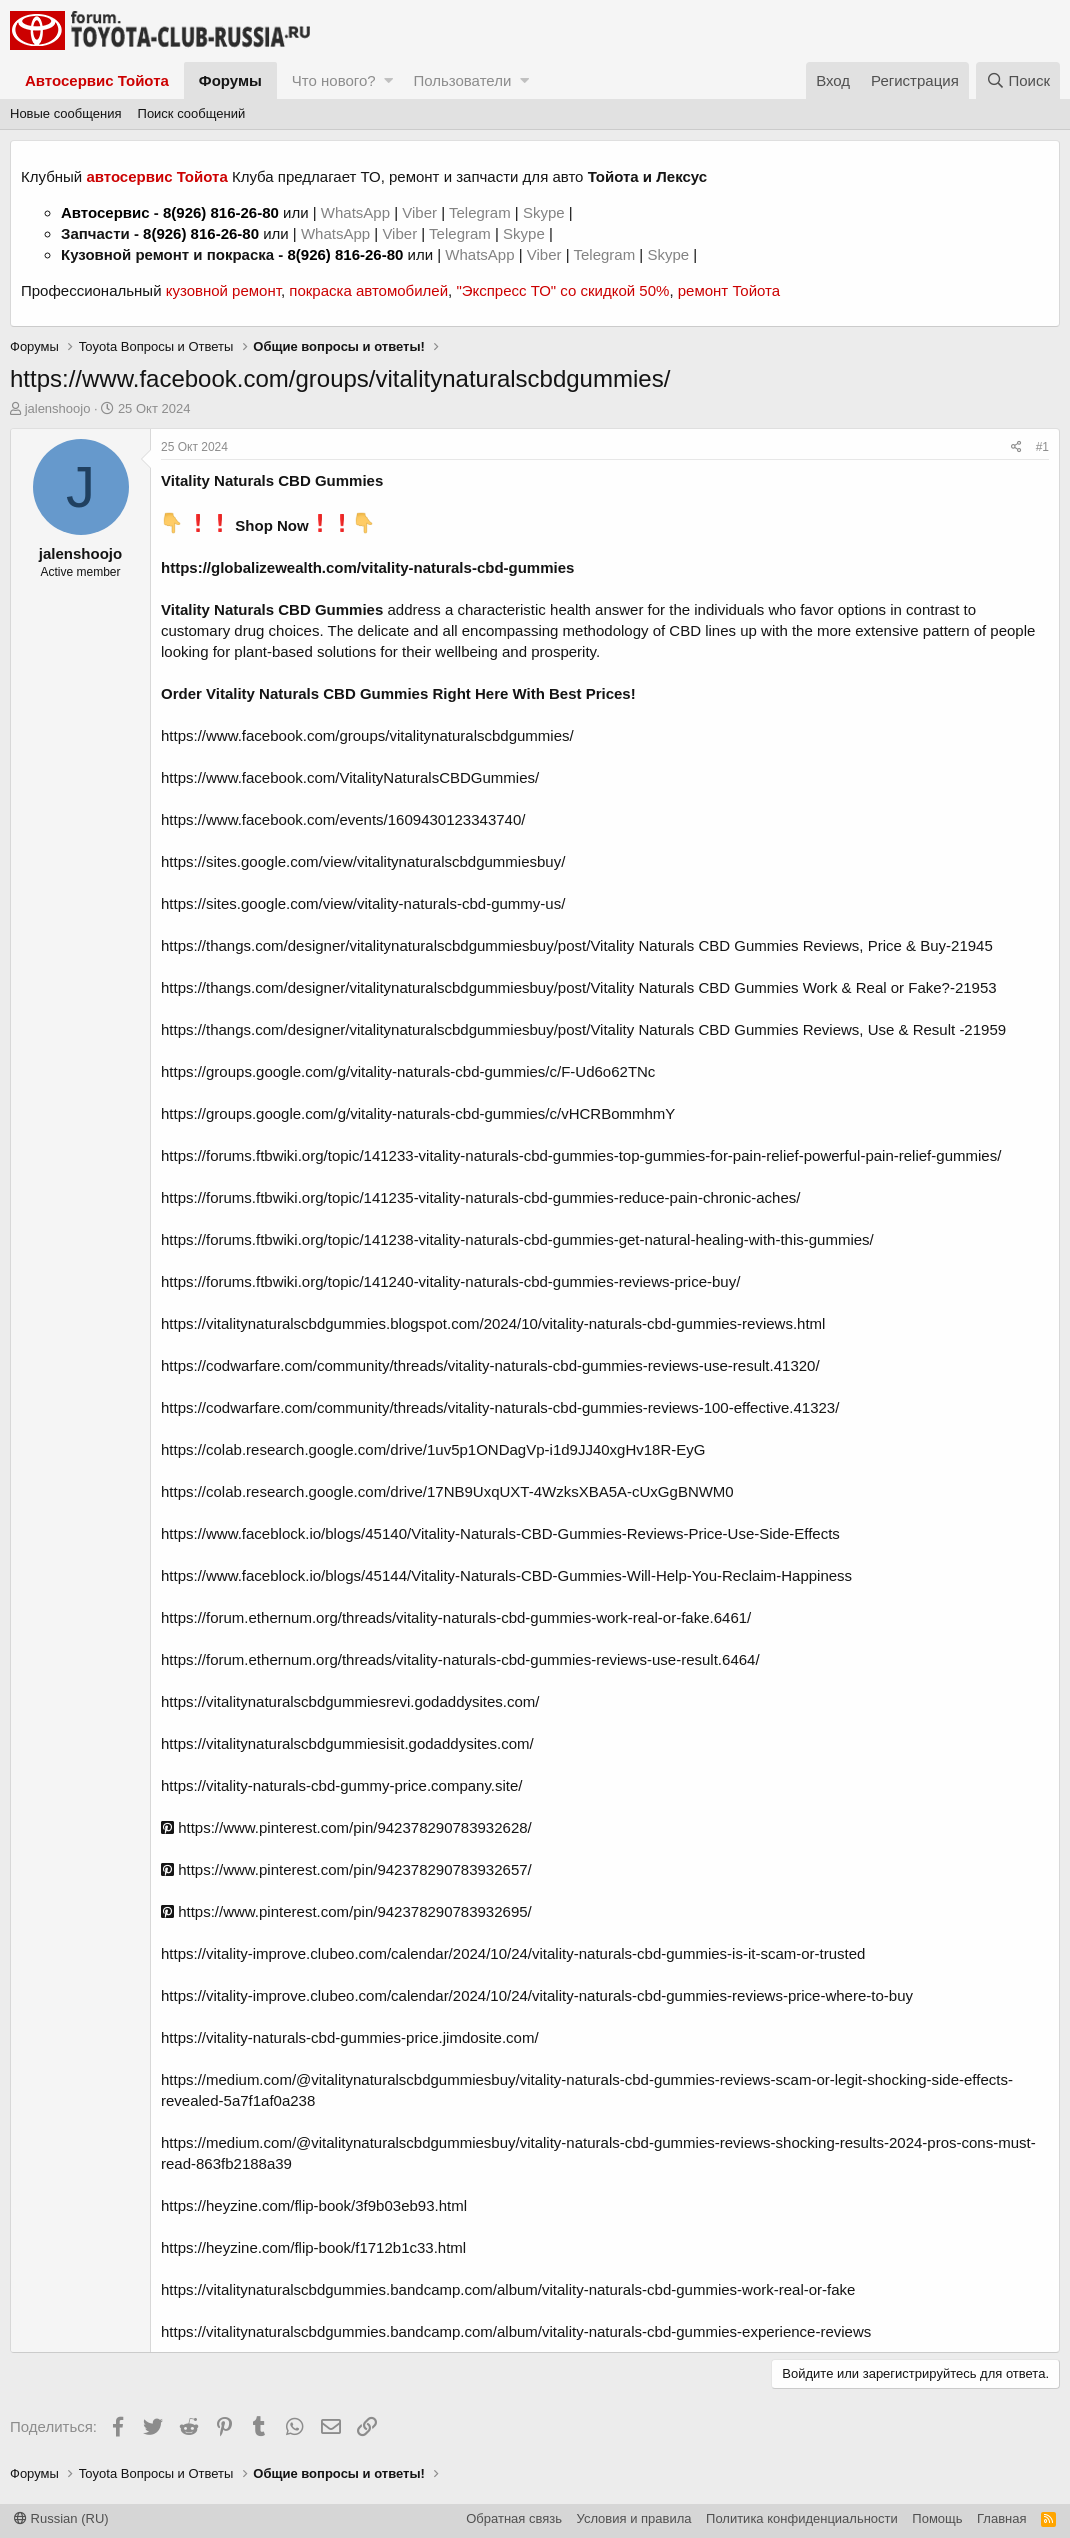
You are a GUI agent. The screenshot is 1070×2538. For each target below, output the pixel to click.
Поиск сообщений (192, 113)
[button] (388, 80)
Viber (419, 212)
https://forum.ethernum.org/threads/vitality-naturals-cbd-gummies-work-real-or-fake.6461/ (456, 1617)
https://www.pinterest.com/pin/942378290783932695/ (346, 1911)
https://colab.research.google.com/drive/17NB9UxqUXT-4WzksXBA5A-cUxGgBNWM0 (447, 1491)
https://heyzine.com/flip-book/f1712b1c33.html (313, 2247)
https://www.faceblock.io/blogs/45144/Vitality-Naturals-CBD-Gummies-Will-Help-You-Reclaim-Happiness (506, 1575)
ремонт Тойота (729, 290)
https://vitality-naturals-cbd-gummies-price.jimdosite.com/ (350, 2037)
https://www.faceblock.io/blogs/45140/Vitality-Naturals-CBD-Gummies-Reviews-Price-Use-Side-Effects (500, 1533)
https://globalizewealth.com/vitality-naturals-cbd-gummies (367, 567)
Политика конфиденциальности (802, 2518)
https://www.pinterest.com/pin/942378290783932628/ (346, 1827)
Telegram (482, 212)
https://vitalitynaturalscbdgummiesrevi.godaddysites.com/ (350, 1701)
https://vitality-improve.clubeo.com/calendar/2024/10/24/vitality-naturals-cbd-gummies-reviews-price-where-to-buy (537, 1995)
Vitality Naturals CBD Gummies (272, 609)
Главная (1001, 2518)
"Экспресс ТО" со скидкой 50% (562, 290)
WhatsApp (357, 212)
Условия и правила (634, 2518)
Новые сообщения (66, 113)
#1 (1042, 447)
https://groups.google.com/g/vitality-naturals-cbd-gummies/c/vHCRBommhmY (418, 1113)
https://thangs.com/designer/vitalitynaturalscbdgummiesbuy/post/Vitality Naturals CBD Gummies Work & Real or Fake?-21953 (579, 987)
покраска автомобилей (368, 290)
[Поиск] (1018, 80)
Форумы (230, 80)
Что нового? (334, 80)
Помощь (937, 2518)
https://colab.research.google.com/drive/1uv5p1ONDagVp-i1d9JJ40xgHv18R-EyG (433, 1449)
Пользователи (462, 80)
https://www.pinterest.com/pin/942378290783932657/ (346, 1869)
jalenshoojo (58, 408)
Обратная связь (514, 2518)
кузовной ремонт (223, 290)
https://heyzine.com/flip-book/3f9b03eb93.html (314, 2205)
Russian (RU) (61, 2518)
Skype (546, 212)
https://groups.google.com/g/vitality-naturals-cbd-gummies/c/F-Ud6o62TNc (408, 1071)
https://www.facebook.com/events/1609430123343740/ (343, 819)
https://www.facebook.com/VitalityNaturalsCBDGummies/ (350, 777)
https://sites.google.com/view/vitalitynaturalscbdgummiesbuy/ (363, 861)
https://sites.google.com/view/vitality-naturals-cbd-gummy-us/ (363, 903)
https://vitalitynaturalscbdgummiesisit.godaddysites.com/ (347, 1743)
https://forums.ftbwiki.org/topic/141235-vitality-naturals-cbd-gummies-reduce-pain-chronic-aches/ (480, 1197)
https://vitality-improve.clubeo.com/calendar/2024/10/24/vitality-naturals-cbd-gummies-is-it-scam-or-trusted (513, 1953)
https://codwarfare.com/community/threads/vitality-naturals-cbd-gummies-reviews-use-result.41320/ (490, 1365)
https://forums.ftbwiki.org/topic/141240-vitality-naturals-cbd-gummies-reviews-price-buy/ (450, 1281)
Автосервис (105, 212)
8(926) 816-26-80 (221, 212)
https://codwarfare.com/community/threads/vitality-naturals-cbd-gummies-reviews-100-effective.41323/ (500, 1407)
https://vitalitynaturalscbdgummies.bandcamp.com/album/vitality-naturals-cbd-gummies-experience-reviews (516, 2331)
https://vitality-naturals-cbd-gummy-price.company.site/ (342, 1785)
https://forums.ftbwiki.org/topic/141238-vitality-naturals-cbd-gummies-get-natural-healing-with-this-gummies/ (517, 1239)
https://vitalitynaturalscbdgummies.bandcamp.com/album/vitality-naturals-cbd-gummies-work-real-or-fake (508, 2289)
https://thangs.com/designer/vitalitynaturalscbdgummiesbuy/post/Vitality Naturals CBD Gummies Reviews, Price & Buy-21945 (577, 945)
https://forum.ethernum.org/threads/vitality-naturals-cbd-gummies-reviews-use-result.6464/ (460, 1659)
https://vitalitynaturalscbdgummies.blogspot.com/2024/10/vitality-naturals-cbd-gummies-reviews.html (493, 1323)
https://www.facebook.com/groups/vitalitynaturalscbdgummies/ (367, 735)
